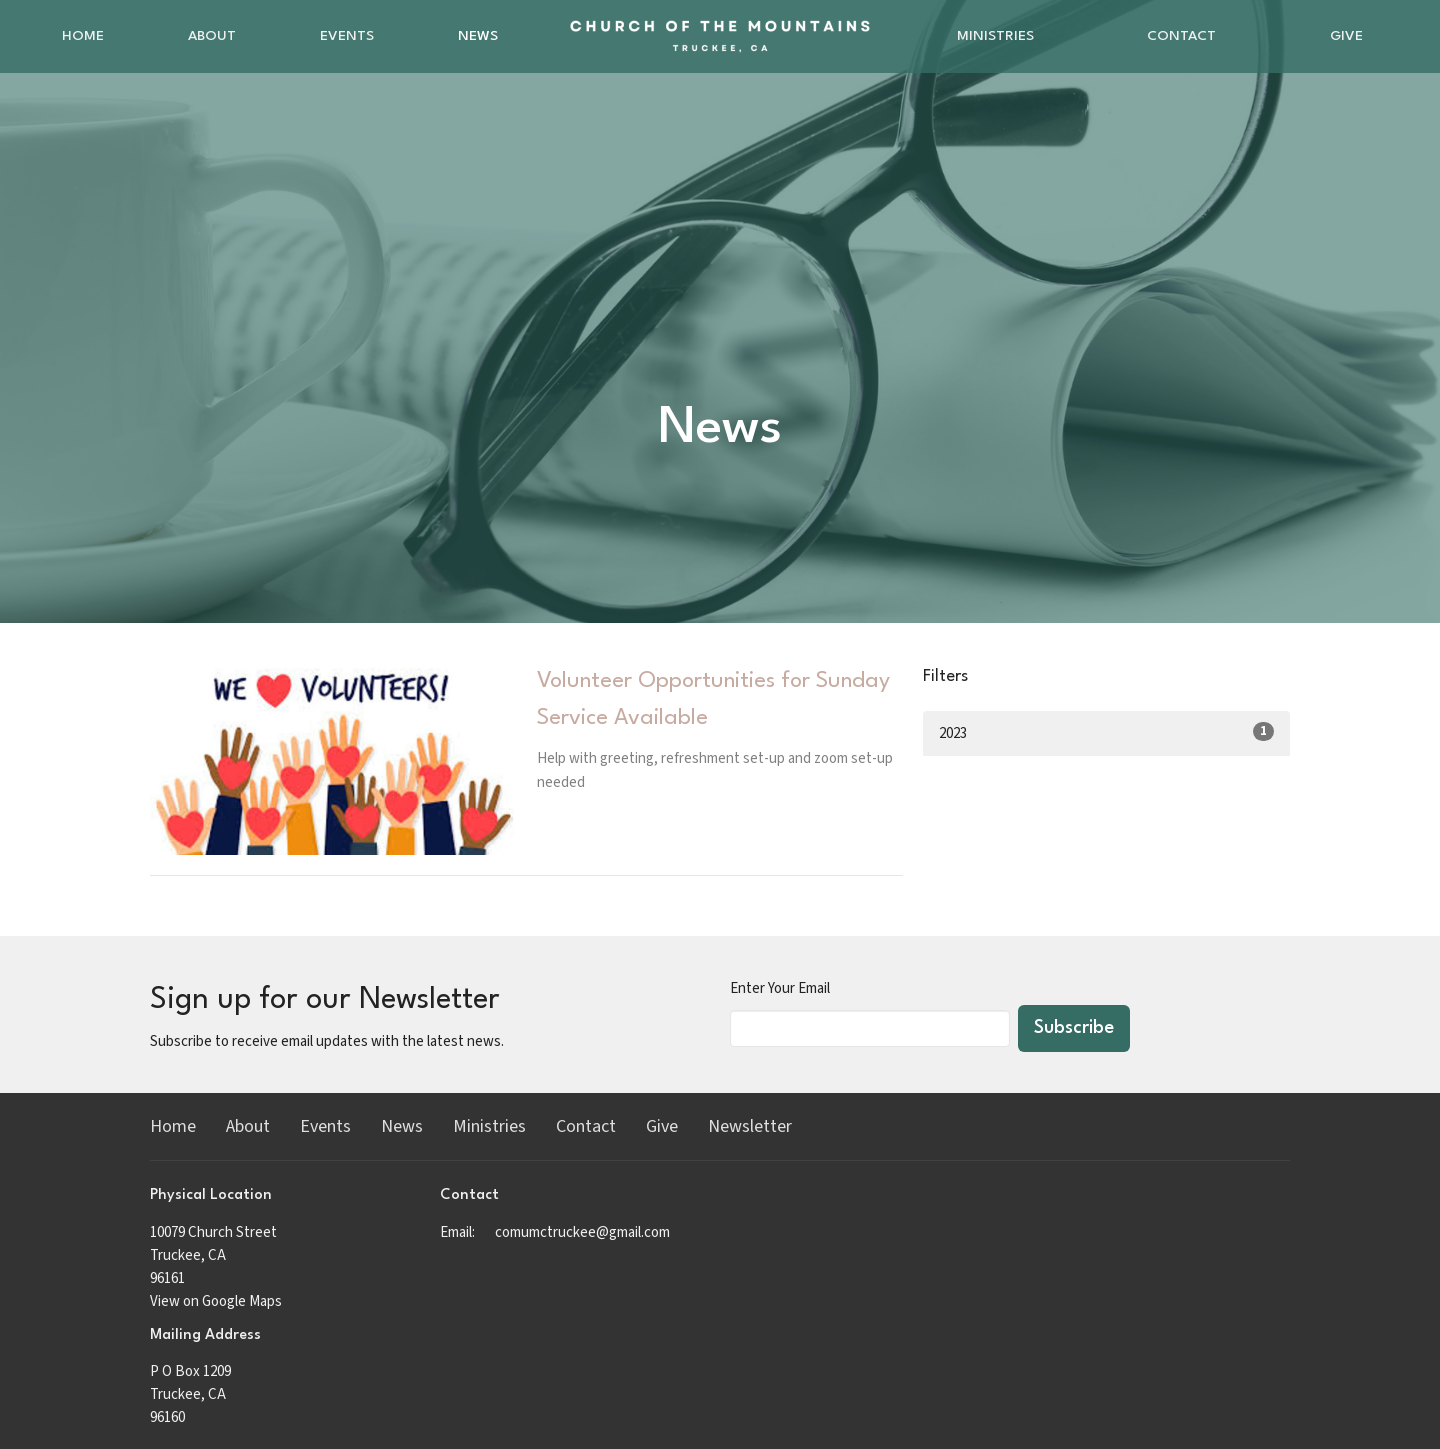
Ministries (995, 36)
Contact (1181, 36)
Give (1346, 36)
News (478, 36)
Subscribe (1074, 1028)
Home (83, 36)
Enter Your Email (780, 988)
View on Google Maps (216, 1301)
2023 (1106, 733)
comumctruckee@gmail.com (582, 1232)
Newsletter (750, 1126)
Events (347, 36)
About (212, 36)
